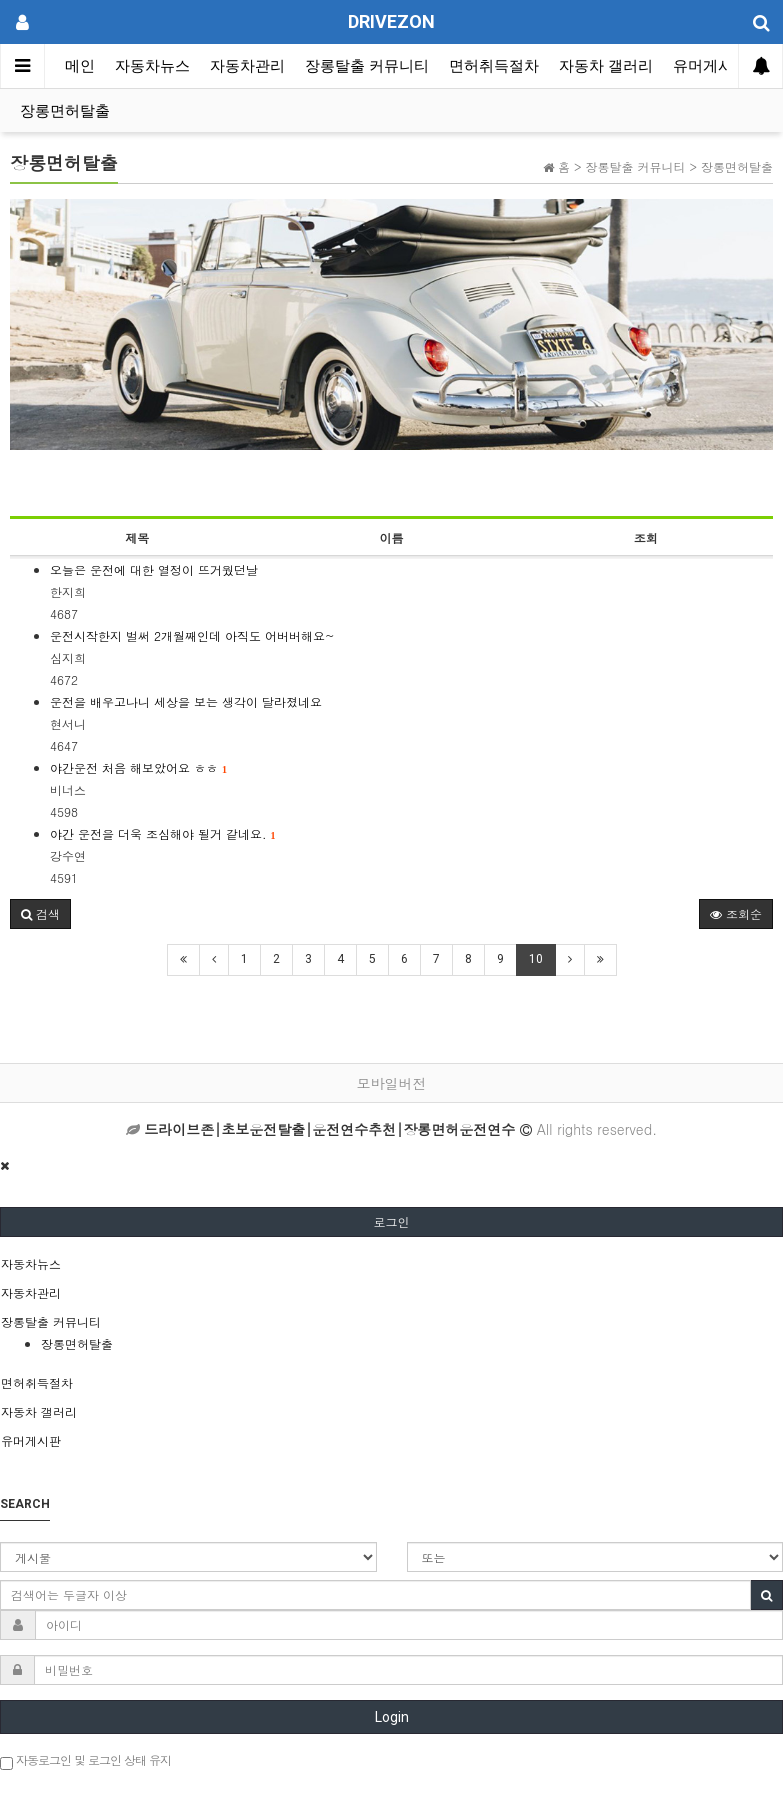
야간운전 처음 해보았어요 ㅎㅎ (138, 767)
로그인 (392, 1221)
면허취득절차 (494, 66)
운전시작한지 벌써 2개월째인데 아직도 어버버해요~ (192, 635)
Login (392, 1717)
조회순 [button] (736, 913)
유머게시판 (710, 66)
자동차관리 (247, 66)
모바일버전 (392, 1083)
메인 (80, 66)
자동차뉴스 (152, 66)
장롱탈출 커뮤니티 (367, 66)
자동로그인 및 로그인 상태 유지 (85, 1760)
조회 (646, 537)
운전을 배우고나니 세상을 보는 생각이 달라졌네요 (186, 701)
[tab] (391, 1264)
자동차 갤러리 (606, 66)
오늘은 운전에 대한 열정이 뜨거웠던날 (154, 569)
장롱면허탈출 (65, 111)
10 (536, 959)
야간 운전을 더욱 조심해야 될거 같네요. (163, 833)
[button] (40, 914)
